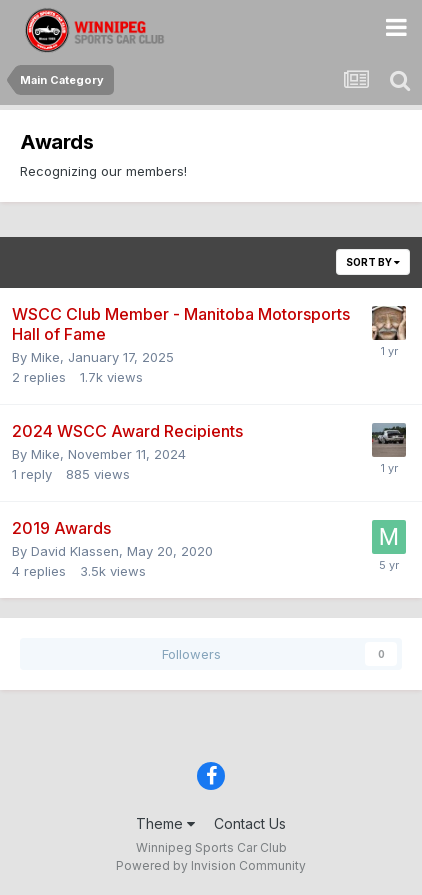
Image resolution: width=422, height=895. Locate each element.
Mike (45, 357)
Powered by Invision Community (211, 865)
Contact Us (250, 823)
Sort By (373, 262)
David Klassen (75, 551)
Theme (165, 823)
